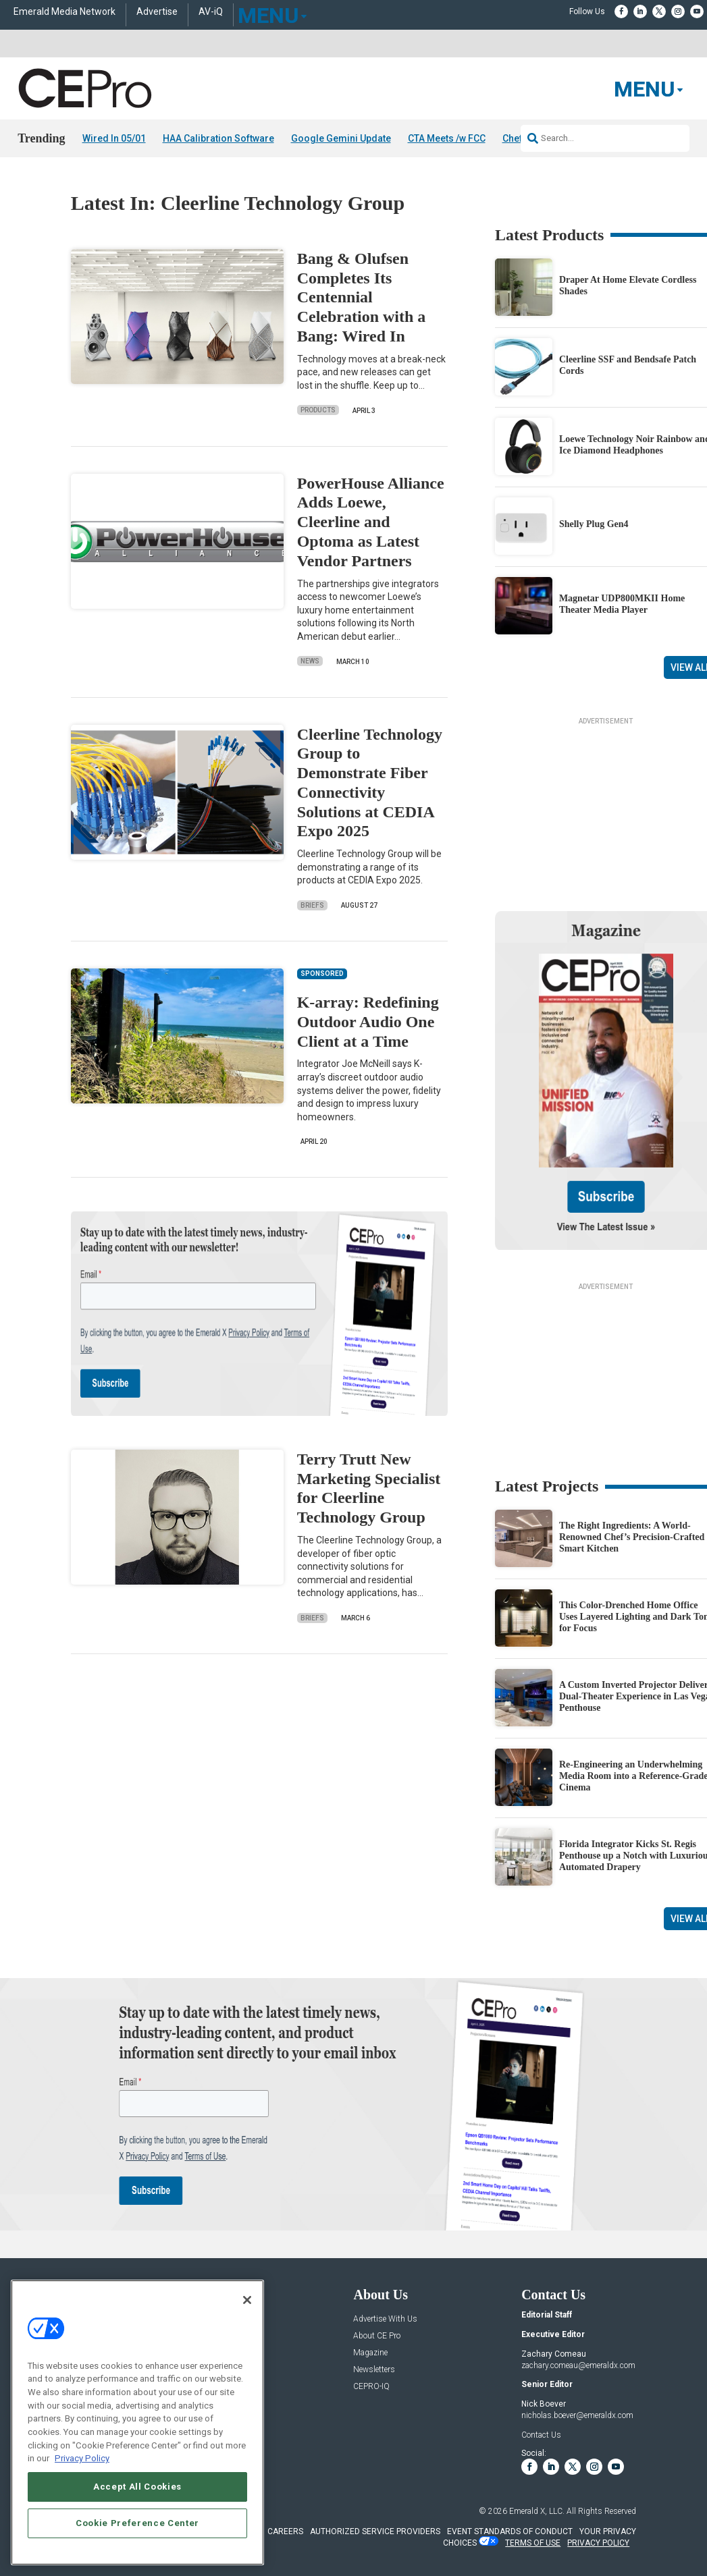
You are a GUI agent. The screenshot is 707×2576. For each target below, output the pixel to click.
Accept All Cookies (137, 2487)
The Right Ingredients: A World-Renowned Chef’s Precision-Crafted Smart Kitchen (631, 1537)
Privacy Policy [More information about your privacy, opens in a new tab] (82, 2458)
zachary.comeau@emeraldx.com (578, 2365)
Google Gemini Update (341, 138)
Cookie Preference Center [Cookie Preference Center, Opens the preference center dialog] (137, 2523)
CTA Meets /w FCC (447, 138)
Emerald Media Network (64, 12)
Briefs (312, 905)
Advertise (157, 12)
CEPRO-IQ (371, 2386)
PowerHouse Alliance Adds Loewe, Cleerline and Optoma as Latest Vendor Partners (370, 522)
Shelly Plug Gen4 (594, 524)
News (309, 661)
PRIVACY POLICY (598, 2543)
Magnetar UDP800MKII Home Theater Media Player (622, 604)
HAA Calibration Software (218, 138)
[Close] (247, 2300)
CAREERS (285, 2531)
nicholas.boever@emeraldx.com (577, 2415)
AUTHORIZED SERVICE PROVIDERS (375, 2531)
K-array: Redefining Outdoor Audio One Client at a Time (368, 1021)
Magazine (370, 2353)
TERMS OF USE (532, 2543)
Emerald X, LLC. (537, 2511)
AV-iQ (211, 12)
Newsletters (374, 2369)
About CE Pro (376, 2336)
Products (318, 410)
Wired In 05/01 (114, 138)
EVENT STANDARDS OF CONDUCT (510, 2531)
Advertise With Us (385, 2319)
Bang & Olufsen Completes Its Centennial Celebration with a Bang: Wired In (361, 297)
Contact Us (541, 2435)
